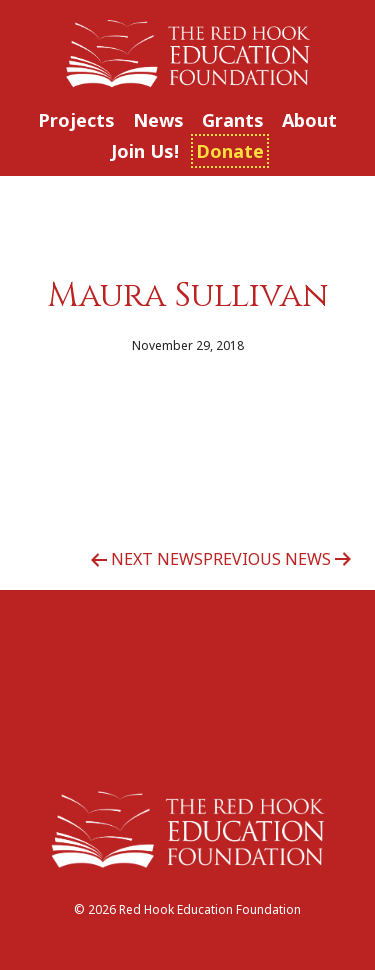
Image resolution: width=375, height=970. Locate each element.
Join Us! (145, 151)
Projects (76, 120)
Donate (230, 151)
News (158, 120)
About (309, 120)
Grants (233, 120)
